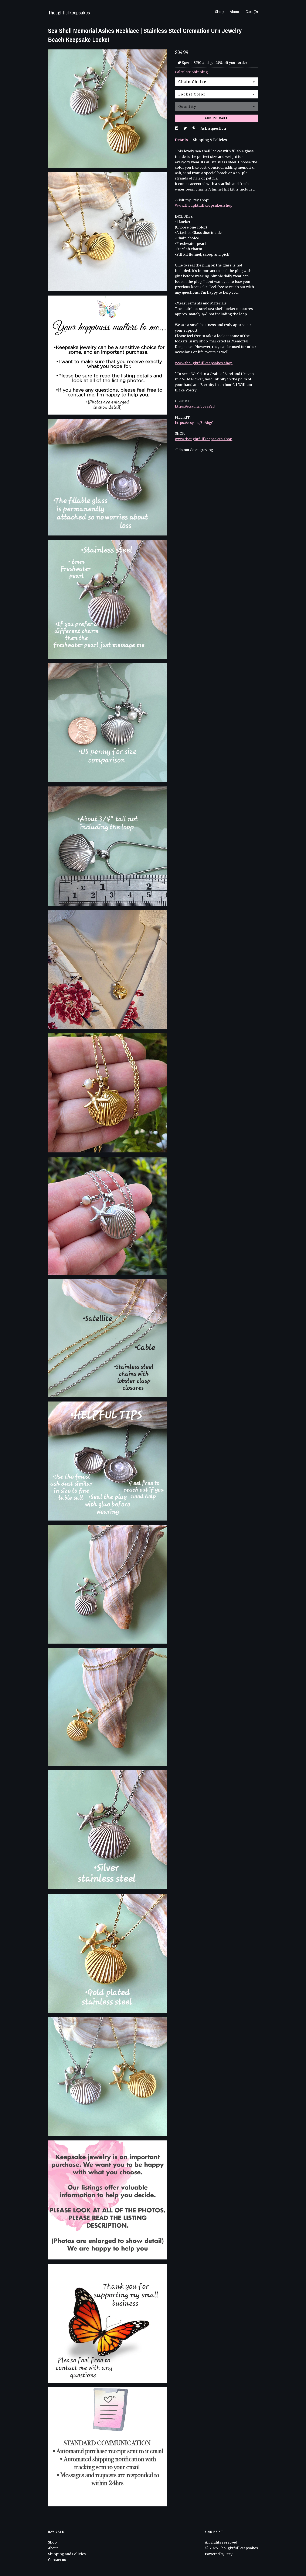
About (234, 12)
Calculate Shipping (191, 72)
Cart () (251, 12)
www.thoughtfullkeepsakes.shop (203, 439)
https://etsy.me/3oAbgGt (195, 422)
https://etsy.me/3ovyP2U (195, 406)
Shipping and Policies (67, 2554)
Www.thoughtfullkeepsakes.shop (203, 205)
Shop (219, 12)
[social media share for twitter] (185, 128)
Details (182, 140)
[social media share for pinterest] (194, 128)
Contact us (57, 2560)
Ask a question (213, 128)
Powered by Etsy (218, 2554)
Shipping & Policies (210, 140)
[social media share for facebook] (177, 128)
